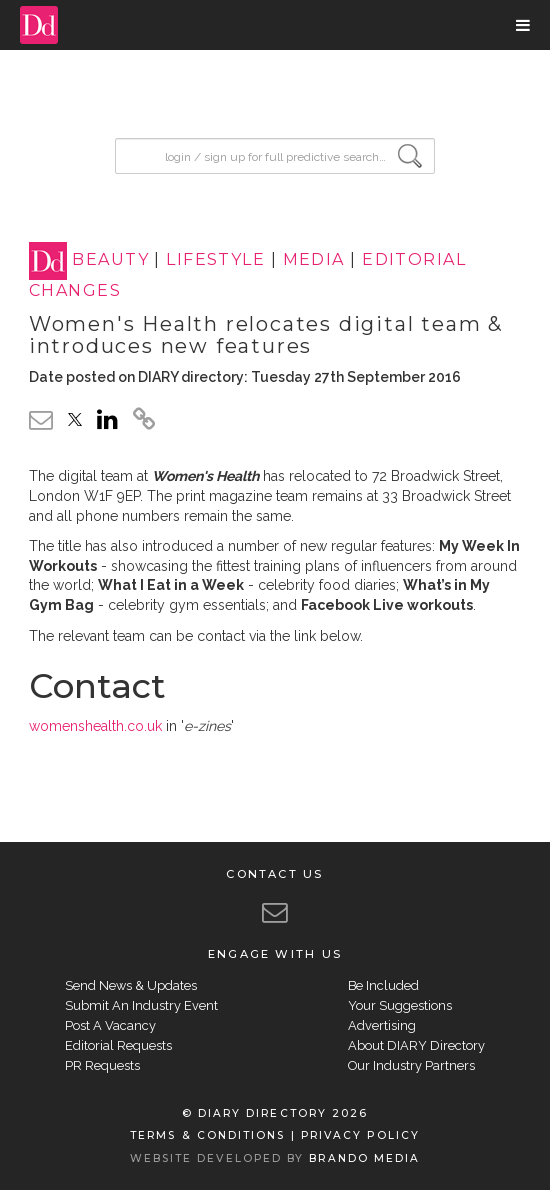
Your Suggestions (400, 1005)
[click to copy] (144, 422)
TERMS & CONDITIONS (207, 1135)
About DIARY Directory (416, 1045)
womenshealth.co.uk (95, 726)
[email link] (41, 419)
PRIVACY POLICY (360, 1135)
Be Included (383, 985)
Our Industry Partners (411, 1065)
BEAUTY (110, 260)
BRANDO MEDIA (364, 1158)
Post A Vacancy (110, 1025)
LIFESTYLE (215, 260)
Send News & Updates (131, 985)
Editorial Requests (118, 1045)
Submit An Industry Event (141, 1005)
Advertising (382, 1025)
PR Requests (102, 1065)
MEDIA (314, 260)
